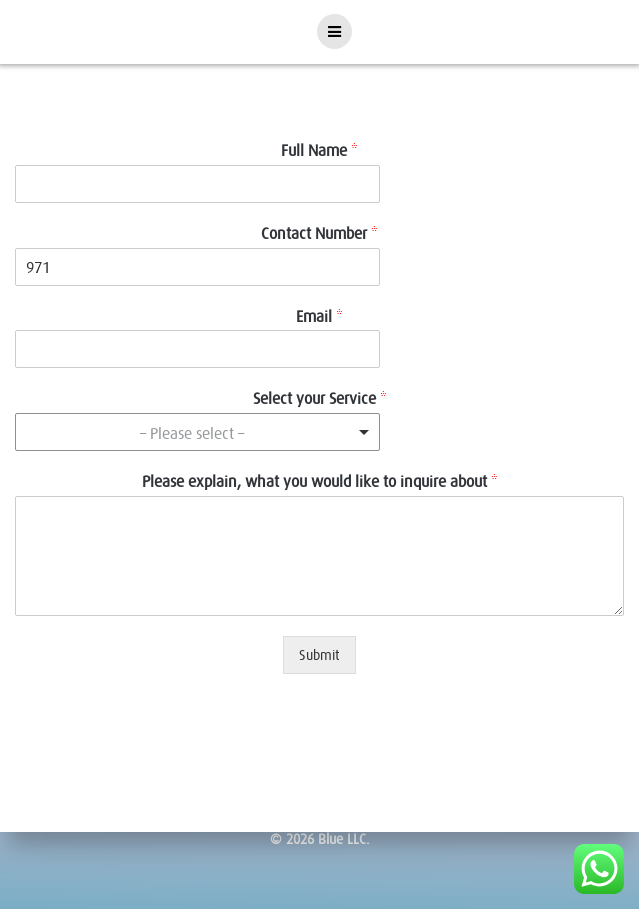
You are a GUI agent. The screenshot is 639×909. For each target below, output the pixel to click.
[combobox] (197, 432)
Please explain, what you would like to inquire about (320, 481)
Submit (319, 655)
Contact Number (319, 233)
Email (319, 316)
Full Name (319, 150)
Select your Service (320, 398)
